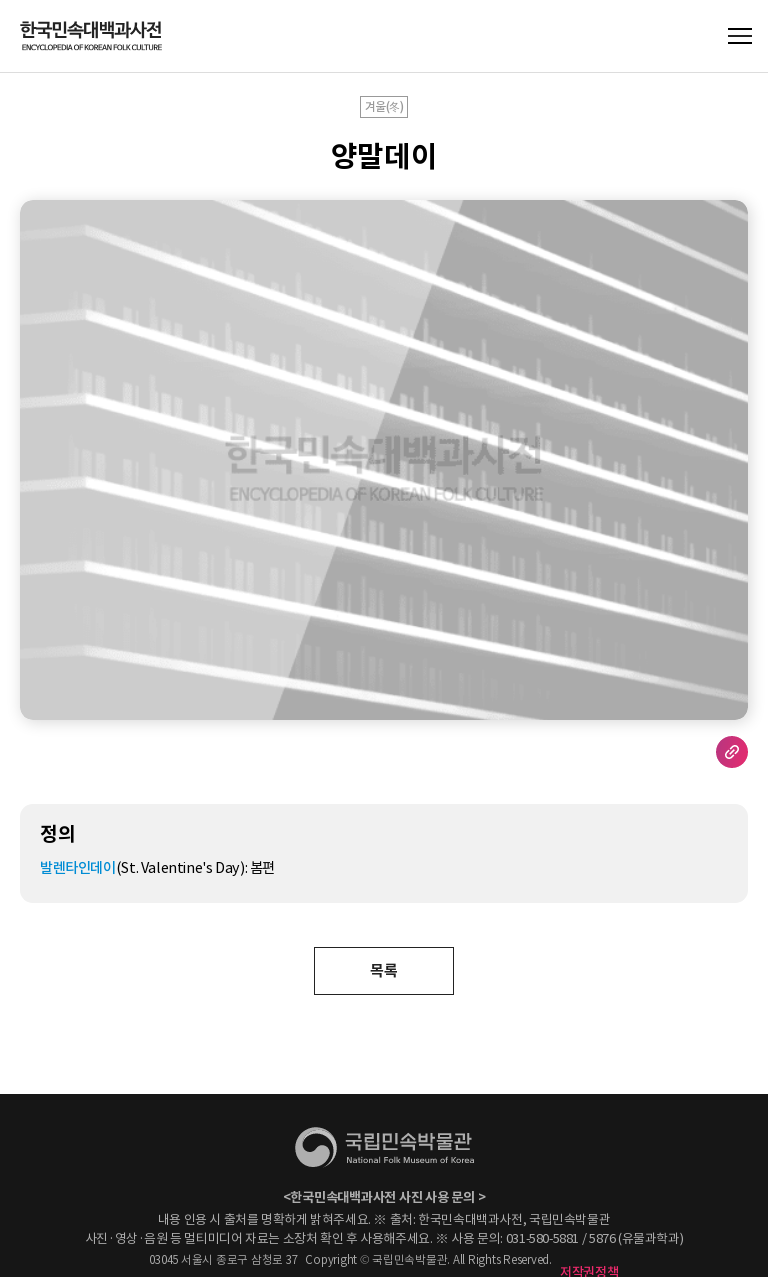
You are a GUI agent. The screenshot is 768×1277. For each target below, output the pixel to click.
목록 (383, 970)
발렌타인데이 (78, 868)
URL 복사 (732, 752)
